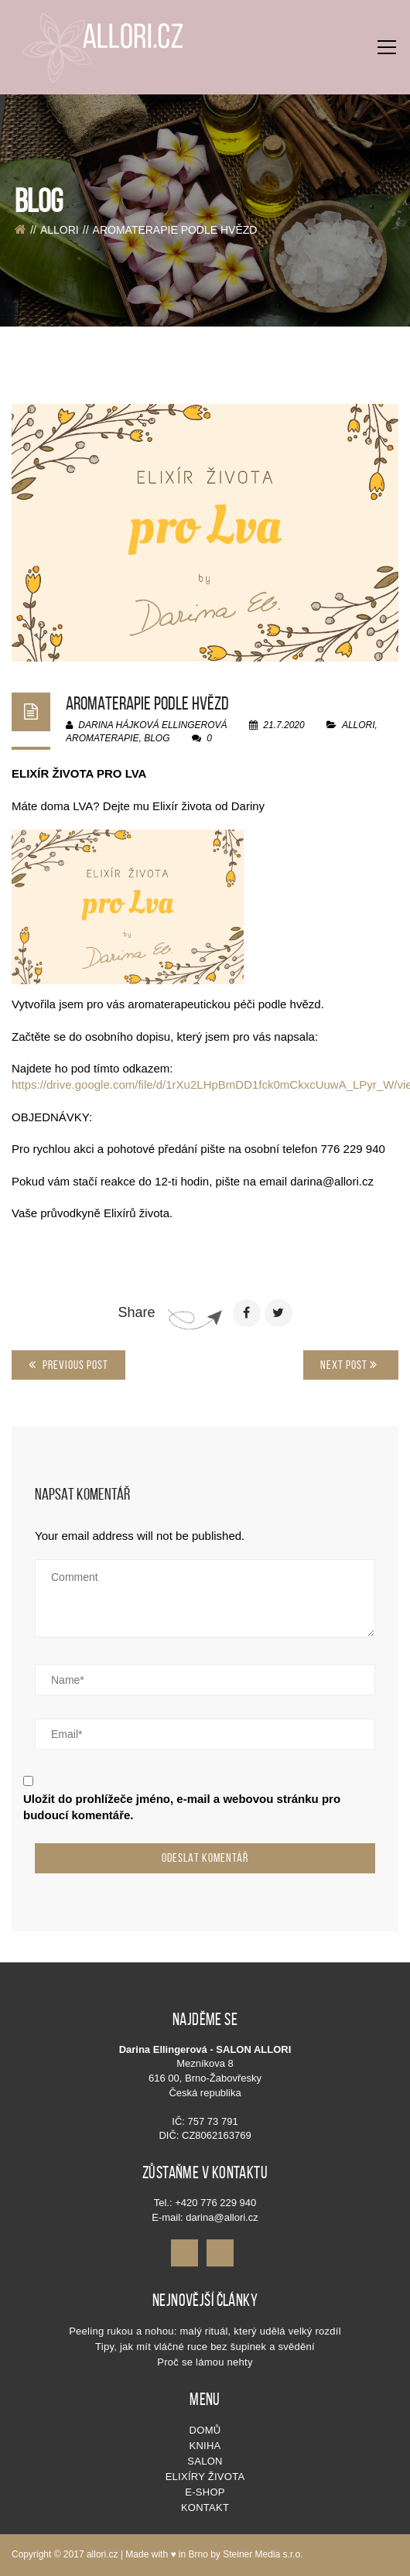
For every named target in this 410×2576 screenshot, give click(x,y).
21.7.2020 (278, 725)
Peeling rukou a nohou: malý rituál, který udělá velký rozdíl (205, 2331)
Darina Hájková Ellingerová (146, 725)
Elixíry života (205, 2476)
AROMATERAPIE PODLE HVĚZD (147, 703)
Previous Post (68, 1364)
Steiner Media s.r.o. (262, 2554)
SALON (204, 2461)
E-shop (204, 2492)
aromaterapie (102, 738)
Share (136, 1312)
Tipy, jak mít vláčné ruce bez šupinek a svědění (205, 2346)
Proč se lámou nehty (204, 2362)
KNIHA (204, 2445)
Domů (205, 2430)
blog (156, 738)
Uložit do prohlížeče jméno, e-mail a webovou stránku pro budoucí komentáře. (181, 1807)
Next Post (349, 1364)
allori (59, 230)
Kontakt (205, 2507)
